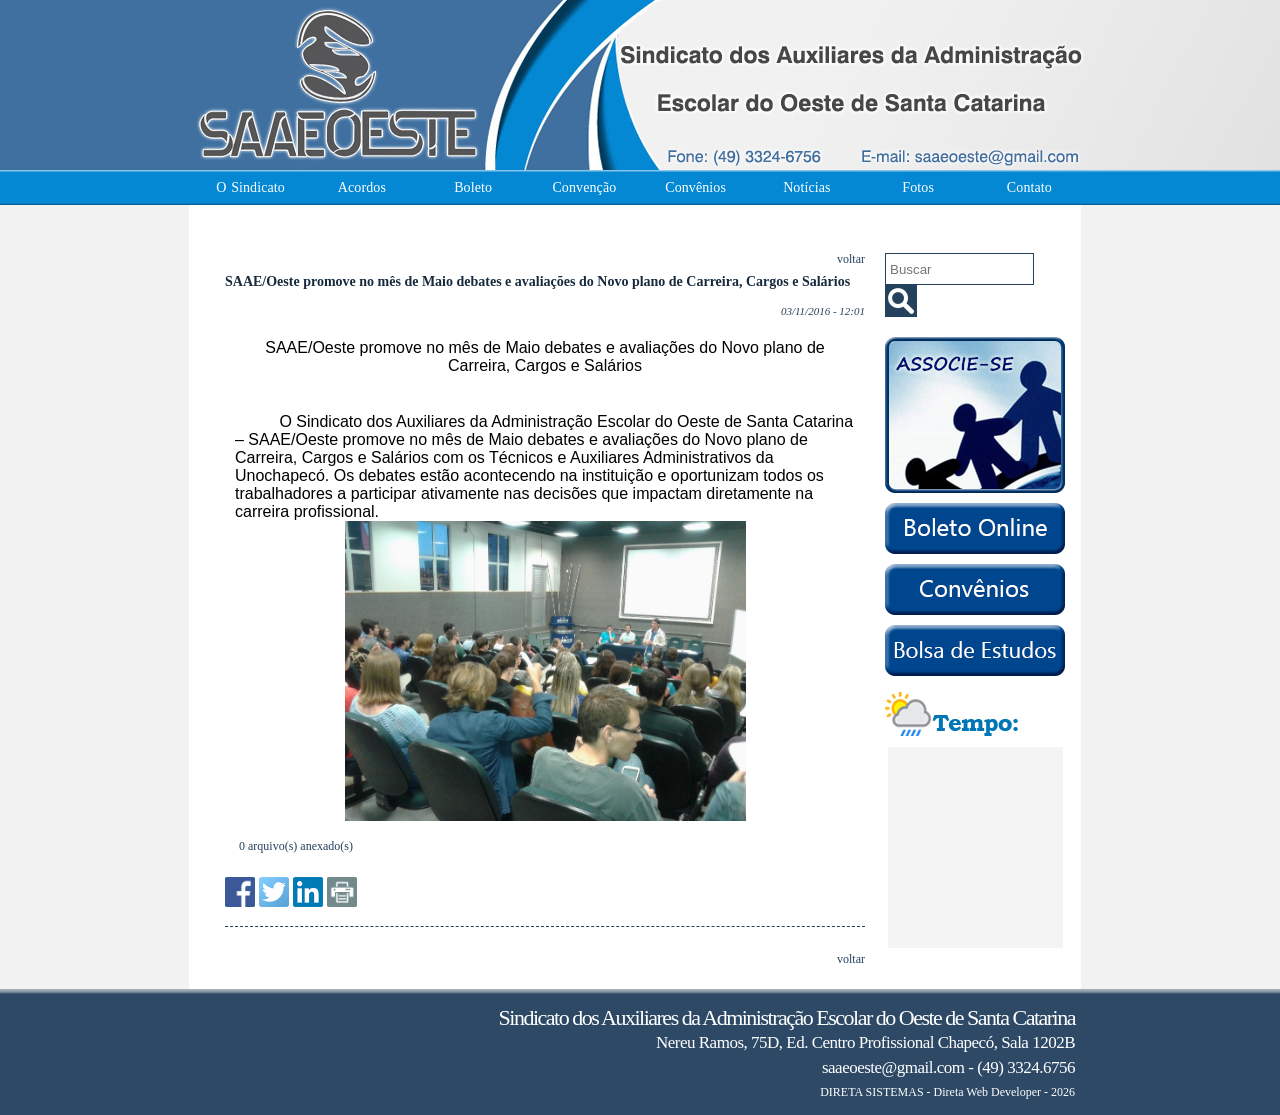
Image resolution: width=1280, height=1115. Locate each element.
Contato (1029, 187)
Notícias (806, 187)
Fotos (918, 187)
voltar (851, 259)
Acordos (362, 187)
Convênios (695, 187)
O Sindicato (250, 187)
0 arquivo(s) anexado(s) (296, 846)
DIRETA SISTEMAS (871, 1092)
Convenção (584, 187)
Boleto (473, 187)
